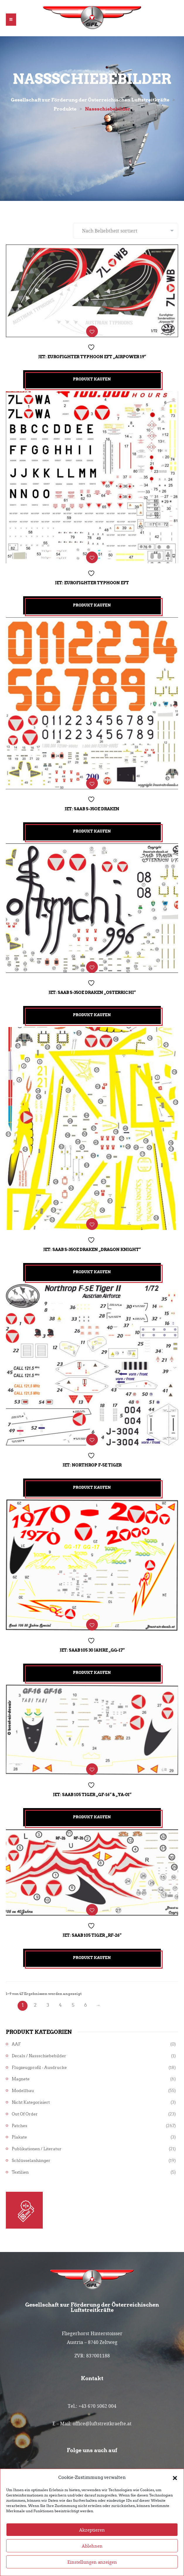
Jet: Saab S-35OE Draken (92, 808)
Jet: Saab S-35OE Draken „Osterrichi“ (92, 992)
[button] (175, 2499)
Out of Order (25, 2114)
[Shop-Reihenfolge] (125, 231)
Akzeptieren (92, 2551)
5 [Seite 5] (73, 2005)
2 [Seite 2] (35, 2005)
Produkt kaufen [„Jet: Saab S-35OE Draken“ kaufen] (92, 831)
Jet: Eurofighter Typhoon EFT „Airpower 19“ (92, 356)
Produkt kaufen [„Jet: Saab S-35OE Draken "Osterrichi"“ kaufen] (92, 1014)
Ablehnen (92, 2567)
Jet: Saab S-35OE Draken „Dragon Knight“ (92, 1249)
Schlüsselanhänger (31, 2160)
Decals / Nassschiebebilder (39, 2055)
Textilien (20, 2172)
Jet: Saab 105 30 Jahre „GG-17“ (92, 1650)
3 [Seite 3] (48, 2005)
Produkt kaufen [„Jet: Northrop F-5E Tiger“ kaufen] (92, 1487)
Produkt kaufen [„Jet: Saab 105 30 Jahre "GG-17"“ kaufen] (92, 1672)
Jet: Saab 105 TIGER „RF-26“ (92, 1935)
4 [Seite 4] (60, 2005)
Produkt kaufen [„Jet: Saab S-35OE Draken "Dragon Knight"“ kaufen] (92, 1271)
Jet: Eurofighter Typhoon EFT (92, 582)
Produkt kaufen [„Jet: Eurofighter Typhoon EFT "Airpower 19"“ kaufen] (92, 379)
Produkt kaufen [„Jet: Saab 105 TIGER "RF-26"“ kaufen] (92, 1957)
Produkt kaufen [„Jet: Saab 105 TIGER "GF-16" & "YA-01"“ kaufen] (92, 1817)
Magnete (21, 2079)
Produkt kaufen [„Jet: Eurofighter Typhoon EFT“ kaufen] (92, 605)
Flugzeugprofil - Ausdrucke (39, 2067)
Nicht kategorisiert (31, 2102)
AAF (16, 2044)
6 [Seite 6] (85, 2005)
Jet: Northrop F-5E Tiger (92, 1465)
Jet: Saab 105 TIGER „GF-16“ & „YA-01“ (92, 1794)
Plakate (19, 2137)
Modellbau (23, 2090)
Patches (19, 2125)
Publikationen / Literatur (37, 2148)
